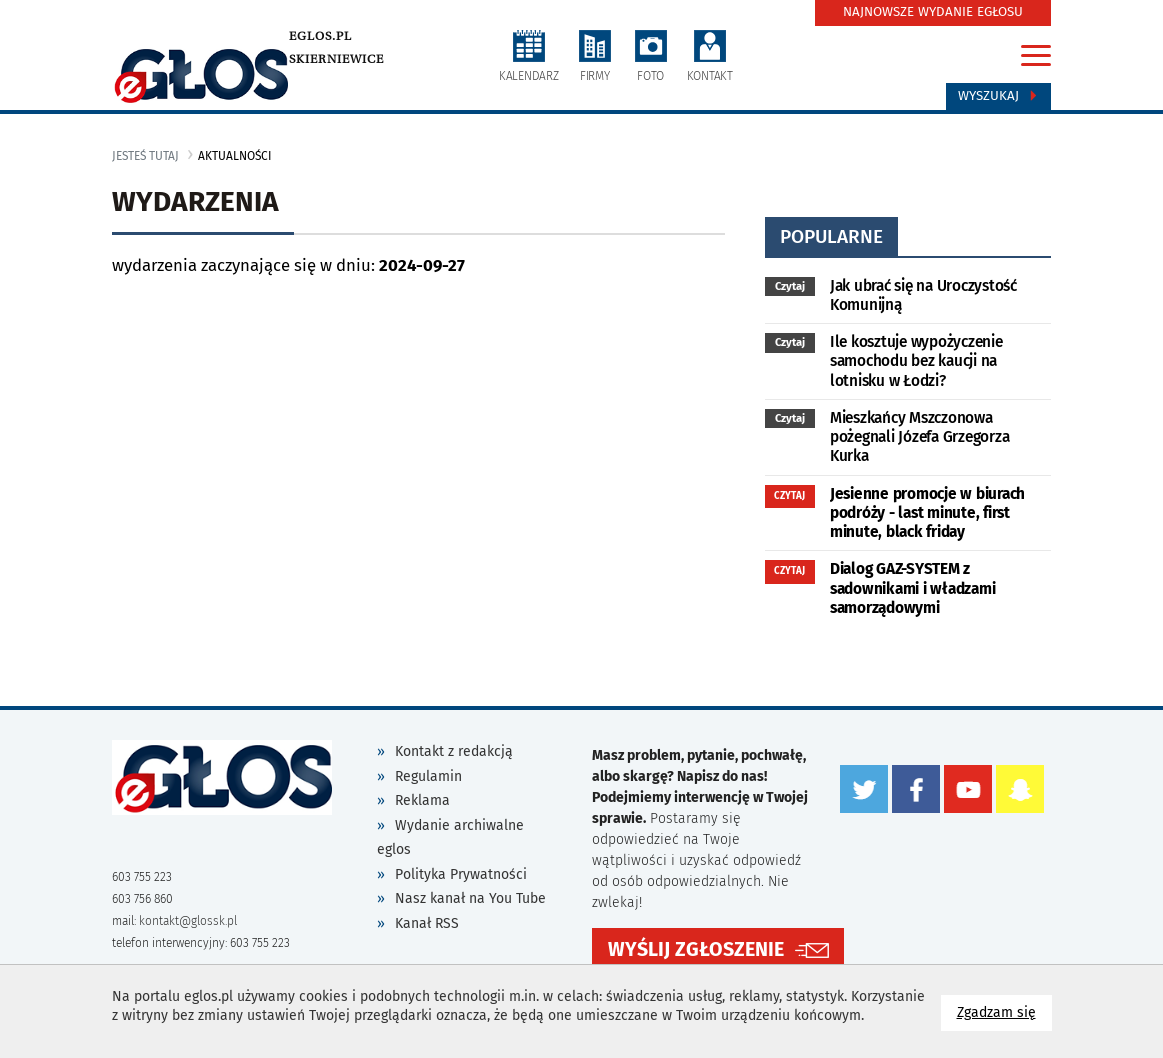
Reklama (422, 800)
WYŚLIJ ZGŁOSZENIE (696, 949)
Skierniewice (336, 59)
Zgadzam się (1004, 1011)
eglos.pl (320, 36)
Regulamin (428, 776)
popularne (831, 236)
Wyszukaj (998, 96)
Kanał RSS (427, 923)
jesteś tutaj (145, 156)
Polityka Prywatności (461, 874)
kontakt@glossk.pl (188, 921)
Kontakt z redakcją (454, 751)
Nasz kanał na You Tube (470, 898)
